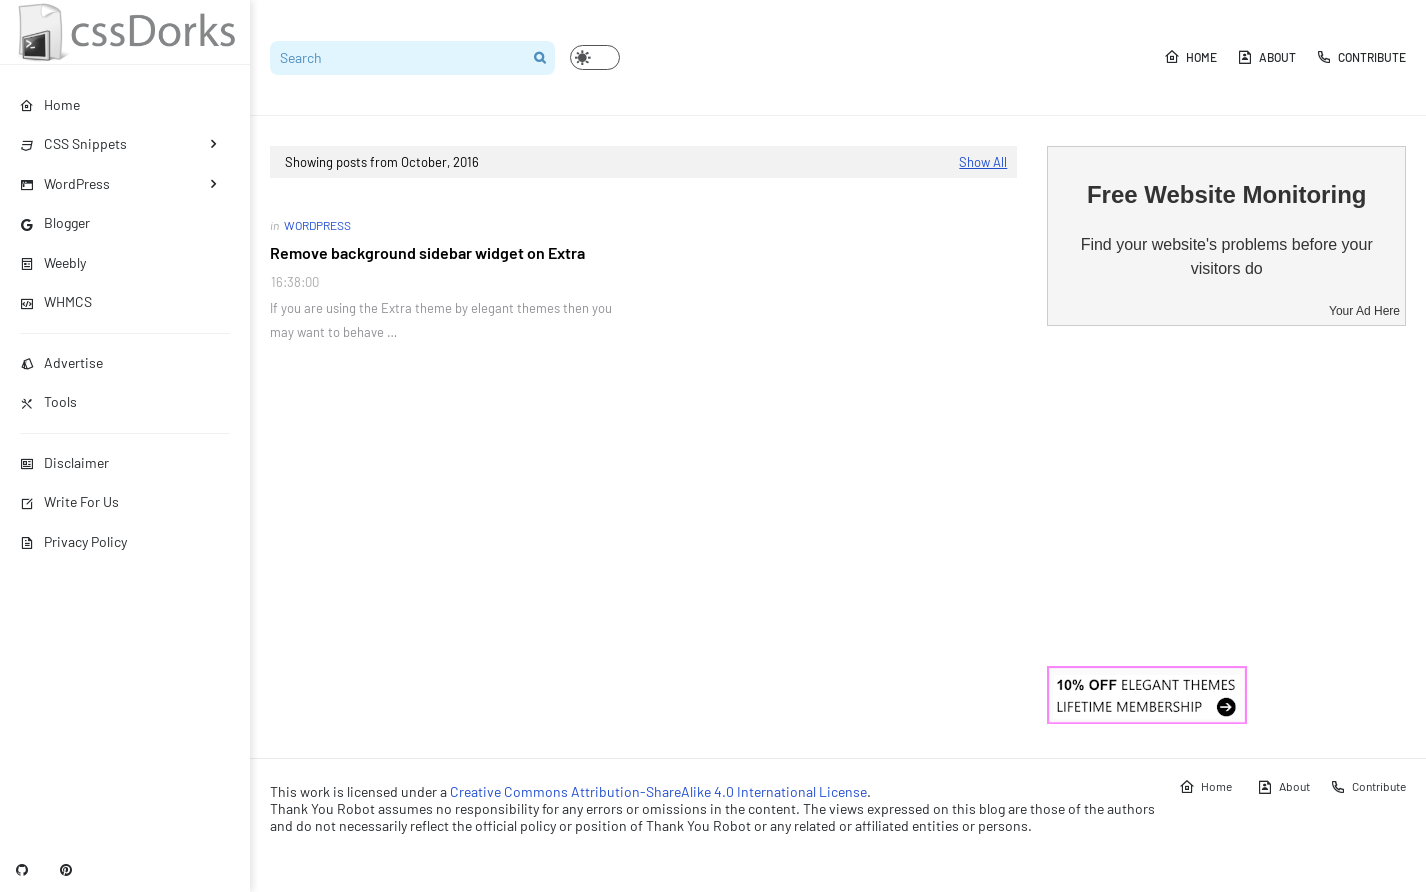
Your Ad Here (1364, 311)
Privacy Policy (73, 541)
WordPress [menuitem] (65, 183)
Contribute (1361, 57)
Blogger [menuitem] (55, 222)
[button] (595, 57)
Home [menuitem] (50, 104)
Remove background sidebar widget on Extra (427, 252)
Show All (983, 162)
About (1266, 57)
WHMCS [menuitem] (56, 301)
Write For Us (69, 501)
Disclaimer (64, 462)
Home (1190, 57)
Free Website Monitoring (1227, 194)
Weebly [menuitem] (53, 262)
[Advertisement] (1226, 496)
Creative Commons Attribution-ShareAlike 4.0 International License (658, 791)
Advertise (61, 362)
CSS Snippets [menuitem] (73, 143)
